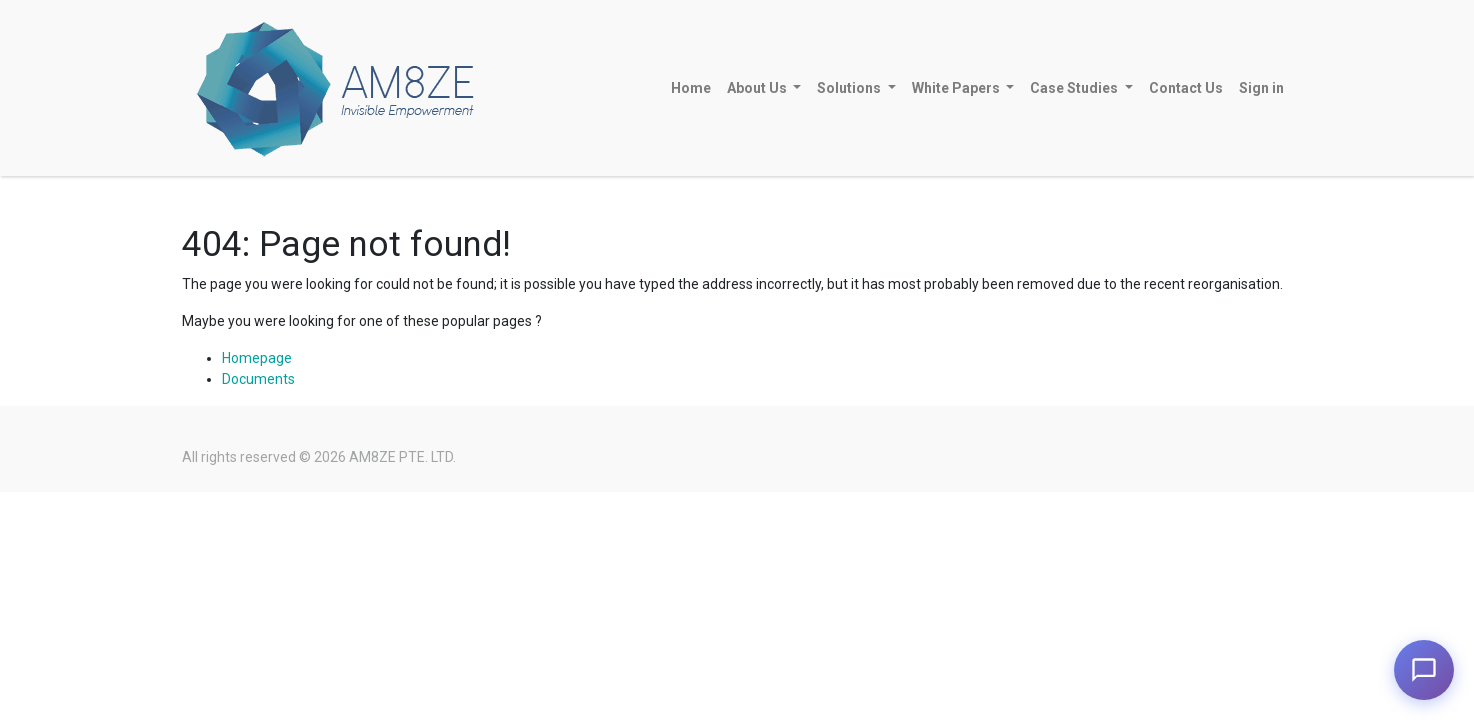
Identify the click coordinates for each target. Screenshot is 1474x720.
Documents (258, 379)
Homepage (257, 358)
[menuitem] (691, 88)
